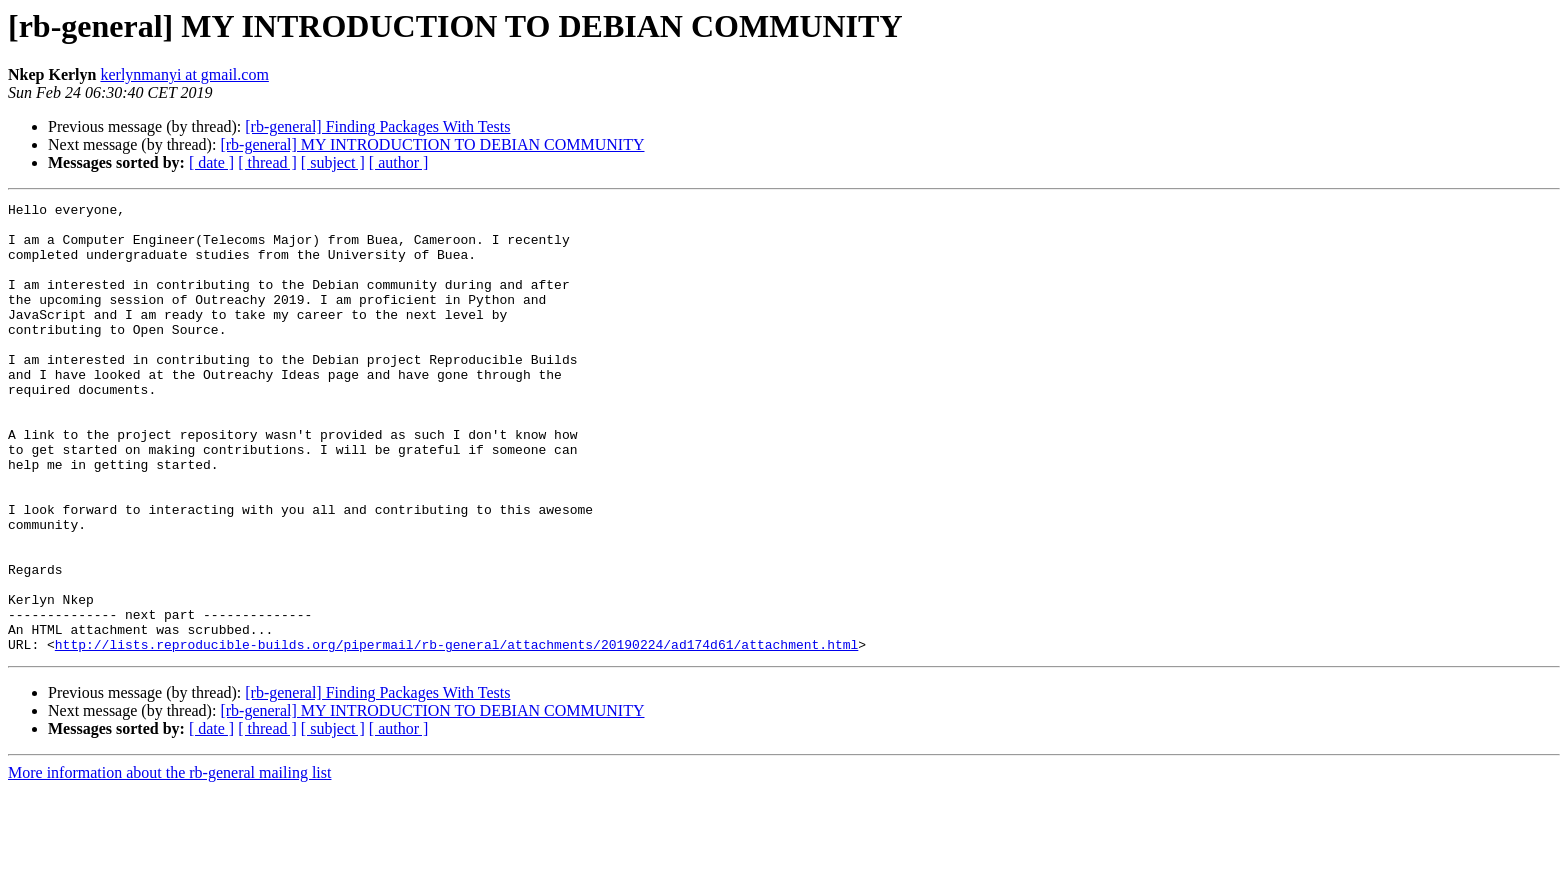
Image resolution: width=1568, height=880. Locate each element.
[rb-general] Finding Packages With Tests (377, 126)
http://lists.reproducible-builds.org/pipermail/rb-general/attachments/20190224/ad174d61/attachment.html (456, 734)
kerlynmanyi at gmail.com (184, 74)
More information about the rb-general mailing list (169, 862)
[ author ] (399, 162)
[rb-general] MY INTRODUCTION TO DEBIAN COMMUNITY (432, 144)
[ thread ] (267, 162)
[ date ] (211, 162)
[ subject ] (333, 162)
